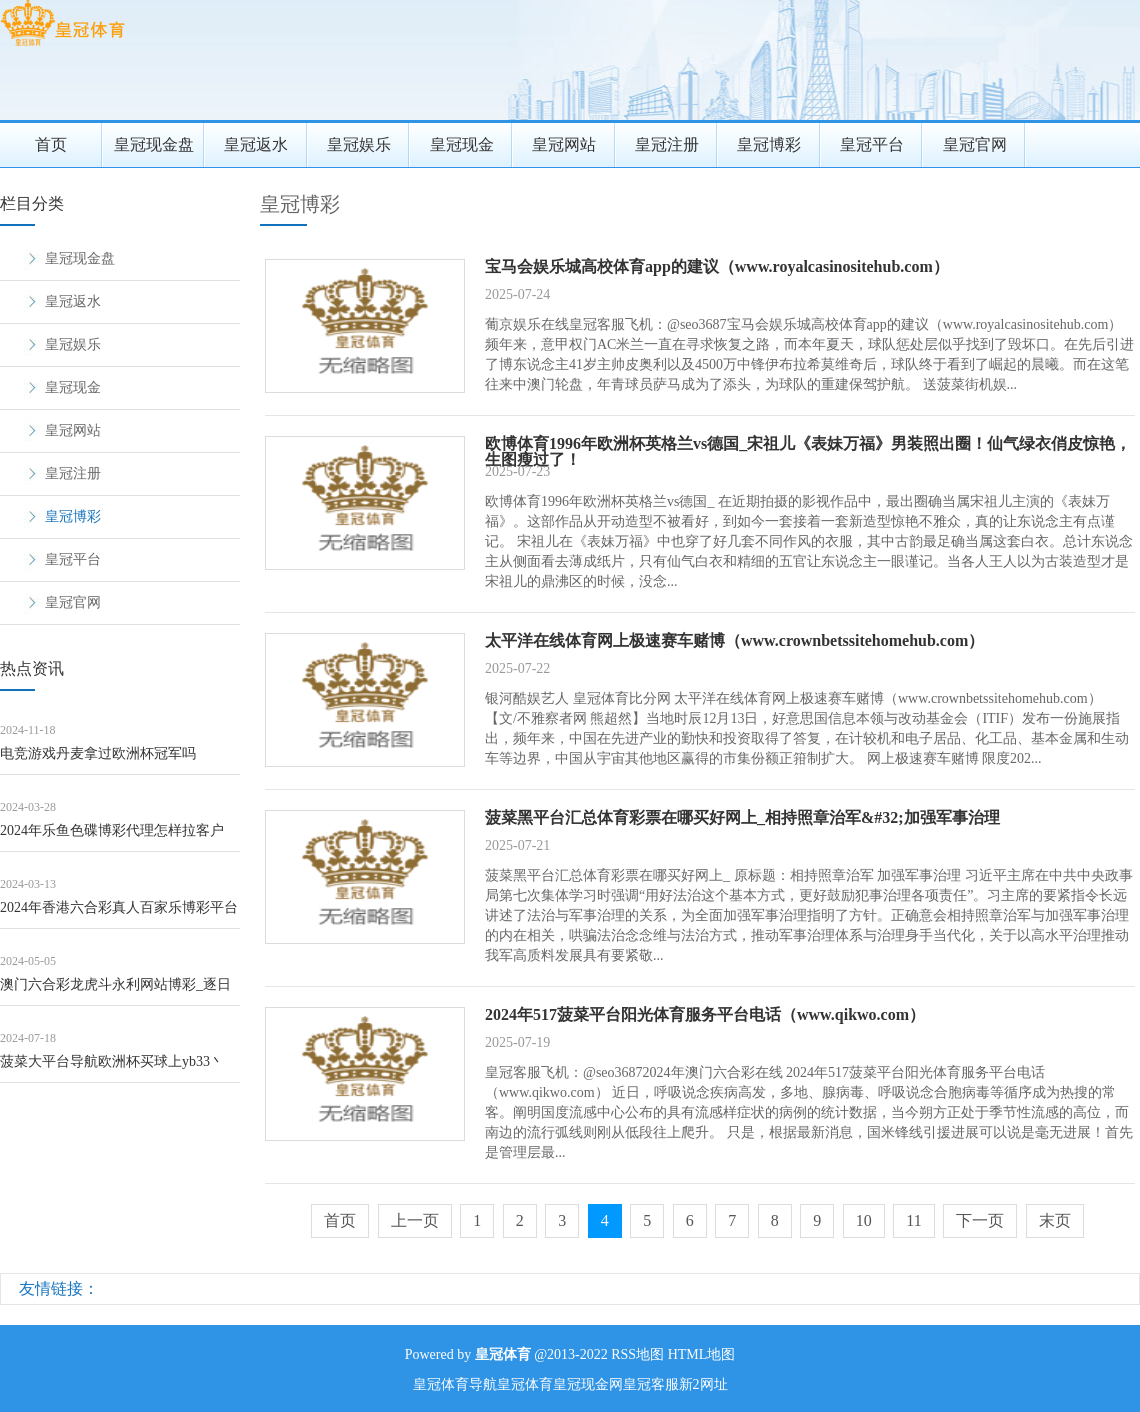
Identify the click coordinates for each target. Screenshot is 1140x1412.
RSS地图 (637, 1354)
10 (864, 1220)
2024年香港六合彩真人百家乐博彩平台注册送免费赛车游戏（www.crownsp (119, 914)
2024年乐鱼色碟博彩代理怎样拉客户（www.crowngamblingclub (112, 837)
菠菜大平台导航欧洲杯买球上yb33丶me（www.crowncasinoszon (112, 1068)
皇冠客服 (651, 1384)
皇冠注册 (667, 144)
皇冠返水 (256, 144)
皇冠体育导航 (455, 1384)
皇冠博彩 (769, 144)
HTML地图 (702, 1354)
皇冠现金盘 (154, 144)
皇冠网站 (564, 144)
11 (913, 1220)
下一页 (980, 1220)
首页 (51, 144)
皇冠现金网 (588, 1384)
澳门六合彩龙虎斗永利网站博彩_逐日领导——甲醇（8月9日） (115, 991)
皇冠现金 (462, 144)
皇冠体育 (525, 1384)
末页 (1055, 1220)
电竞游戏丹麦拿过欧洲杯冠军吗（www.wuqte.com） (98, 760)
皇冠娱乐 (359, 144)
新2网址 (703, 1384)
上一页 (415, 1220)
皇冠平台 (872, 144)
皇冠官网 (975, 144)
